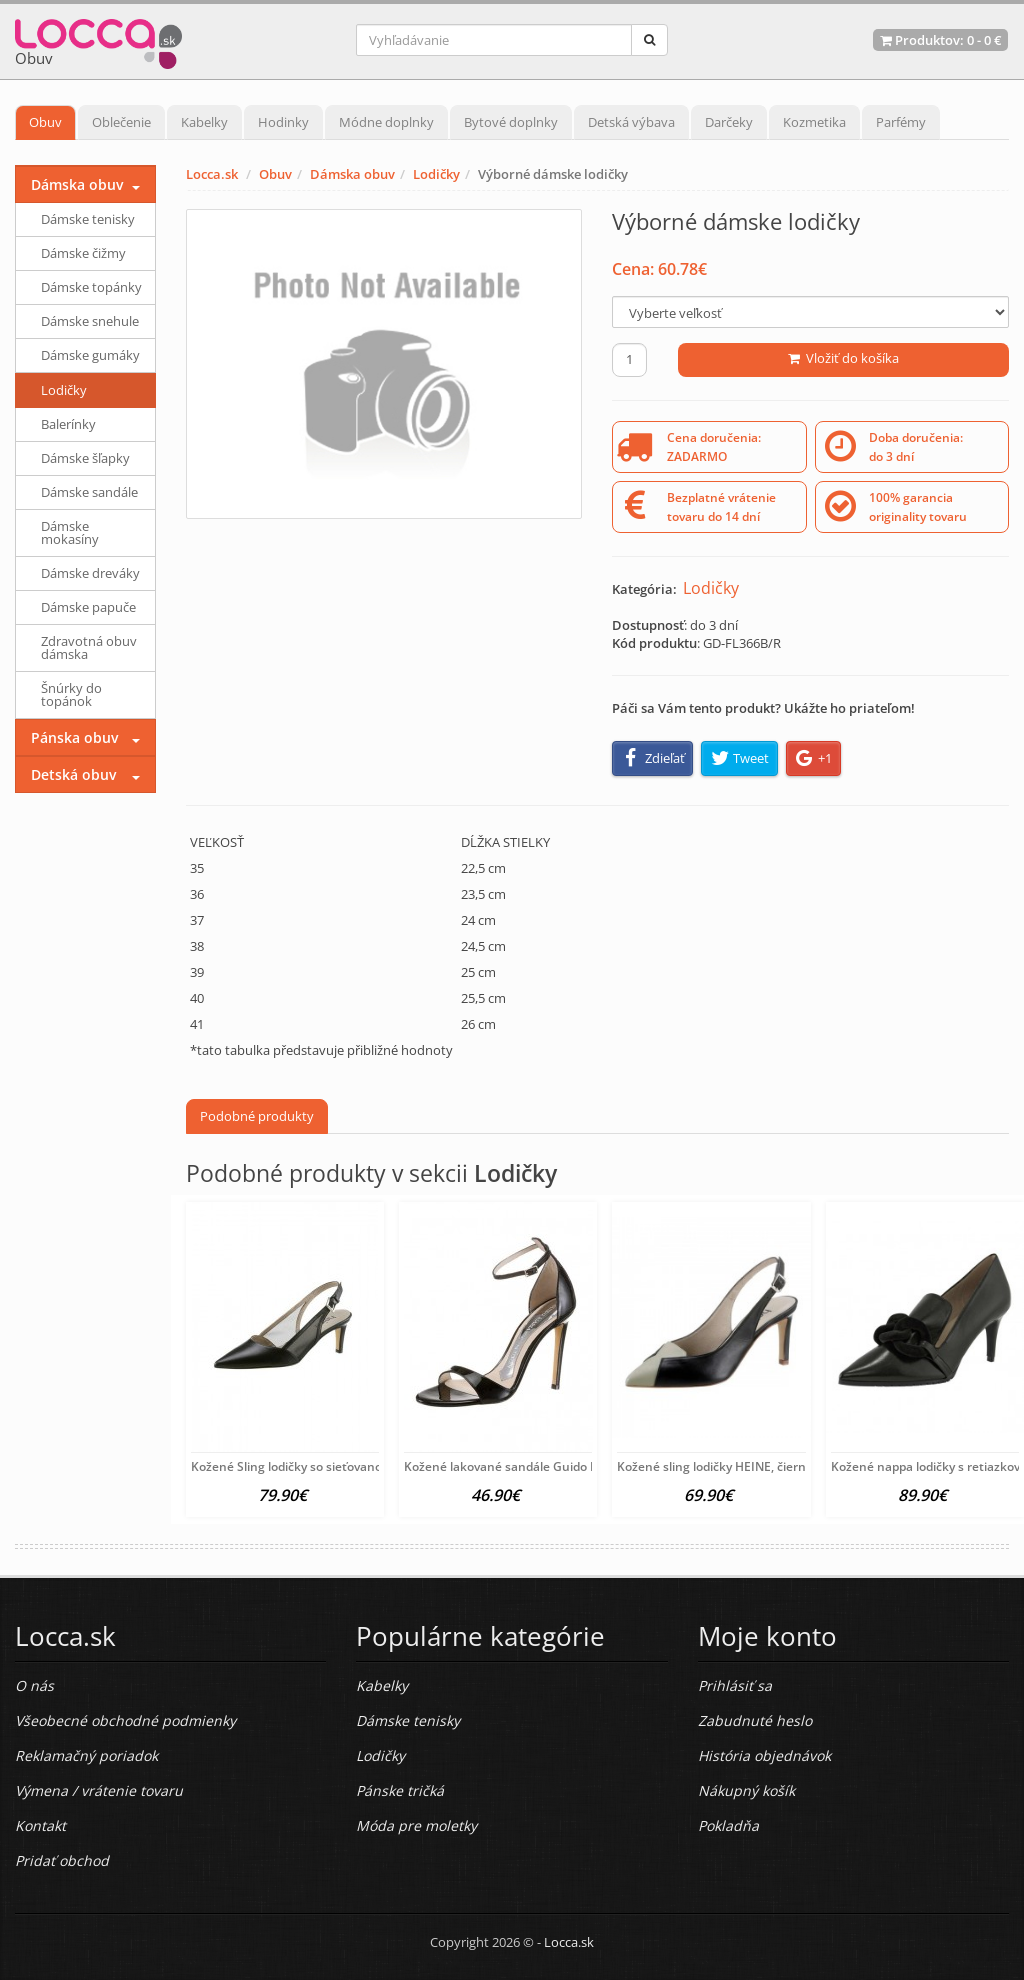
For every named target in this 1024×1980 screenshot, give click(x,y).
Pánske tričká (400, 1790)
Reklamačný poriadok (86, 1755)
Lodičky (436, 174)
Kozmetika (814, 122)
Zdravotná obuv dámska (89, 647)
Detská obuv (73, 774)
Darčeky (729, 122)
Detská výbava (631, 122)
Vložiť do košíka (843, 358)
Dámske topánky (91, 287)
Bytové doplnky (511, 122)
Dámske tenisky (88, 219)
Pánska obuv (74, 737)
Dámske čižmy (83, 253)
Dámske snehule (90, 321)
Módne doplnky (386, 122)
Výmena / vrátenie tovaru (99, 1790)
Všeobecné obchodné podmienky (125, 1720)
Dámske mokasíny (70, 532)
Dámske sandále (89, 492)
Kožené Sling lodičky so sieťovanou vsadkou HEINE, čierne (356, 1466)
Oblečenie (121, 122)
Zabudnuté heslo (755, 1720)
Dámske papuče (88, 607)
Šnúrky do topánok (71, 694)
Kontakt (40, 1825)
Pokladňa (728, 1825)
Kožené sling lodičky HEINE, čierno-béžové (737, 1466)
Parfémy (901, 122)
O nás (34, 1685)
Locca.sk (212, 174)
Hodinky (283, 122)
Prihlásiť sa (735, 1685)
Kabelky (204, 122)
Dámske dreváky (90, 573)
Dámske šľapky (85, 458)
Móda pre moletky (416, 1825)
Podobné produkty (257, 1116)
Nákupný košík (746, 1790)
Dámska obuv (352, 174)
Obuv (45, 122)
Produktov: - (940, 40)
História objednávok (764, 1755)
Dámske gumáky (90, 355)
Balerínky (68, 424)
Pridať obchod (62, 1860)
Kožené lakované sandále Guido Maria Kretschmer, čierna (570, 1466)
